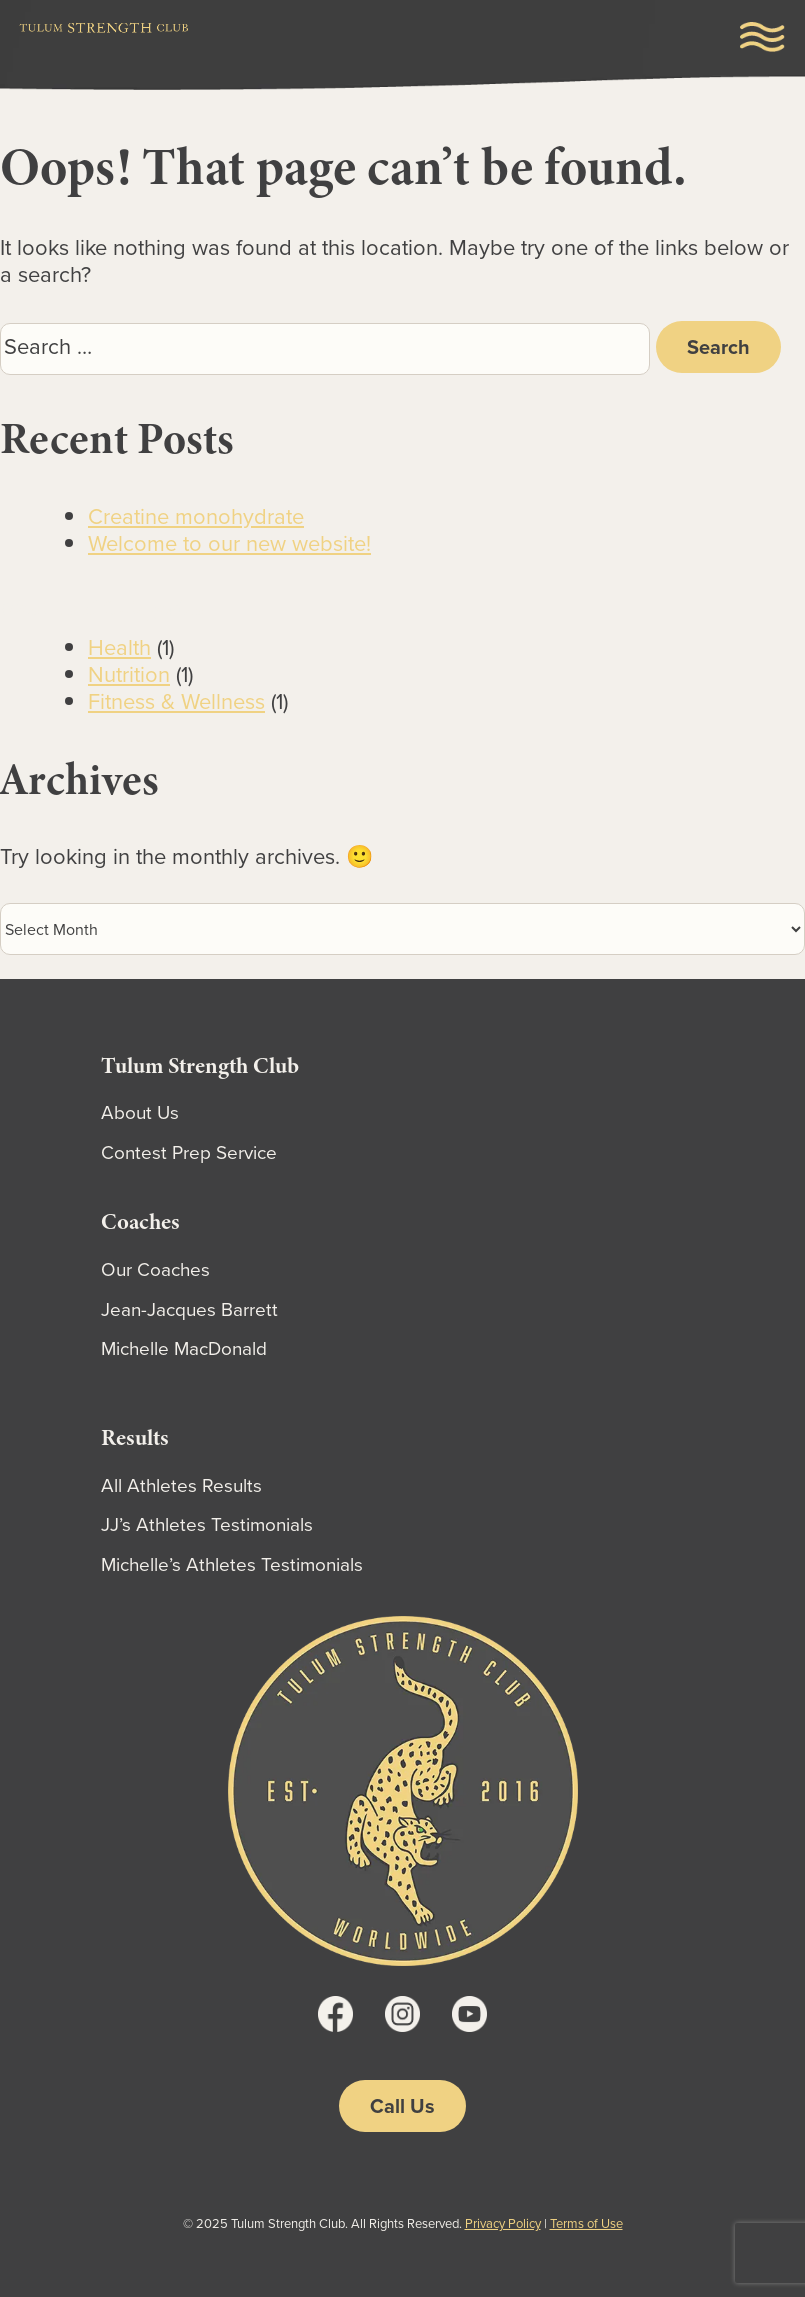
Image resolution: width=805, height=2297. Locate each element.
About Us (140, 1112)
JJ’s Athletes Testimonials (207, 1524)
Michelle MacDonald (184, 1348)
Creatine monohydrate (196, 516)
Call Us (402, 2106)
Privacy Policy (503, 2223)
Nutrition (129, 674)
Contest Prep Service (189, 1152)
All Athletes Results (181, 1485)
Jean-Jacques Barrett (189, 1309)
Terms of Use (586, 2223)
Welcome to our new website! (229, 543)
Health (119, 647)
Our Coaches (155, 1269)
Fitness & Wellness (176, 701)
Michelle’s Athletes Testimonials (232, 1564)
